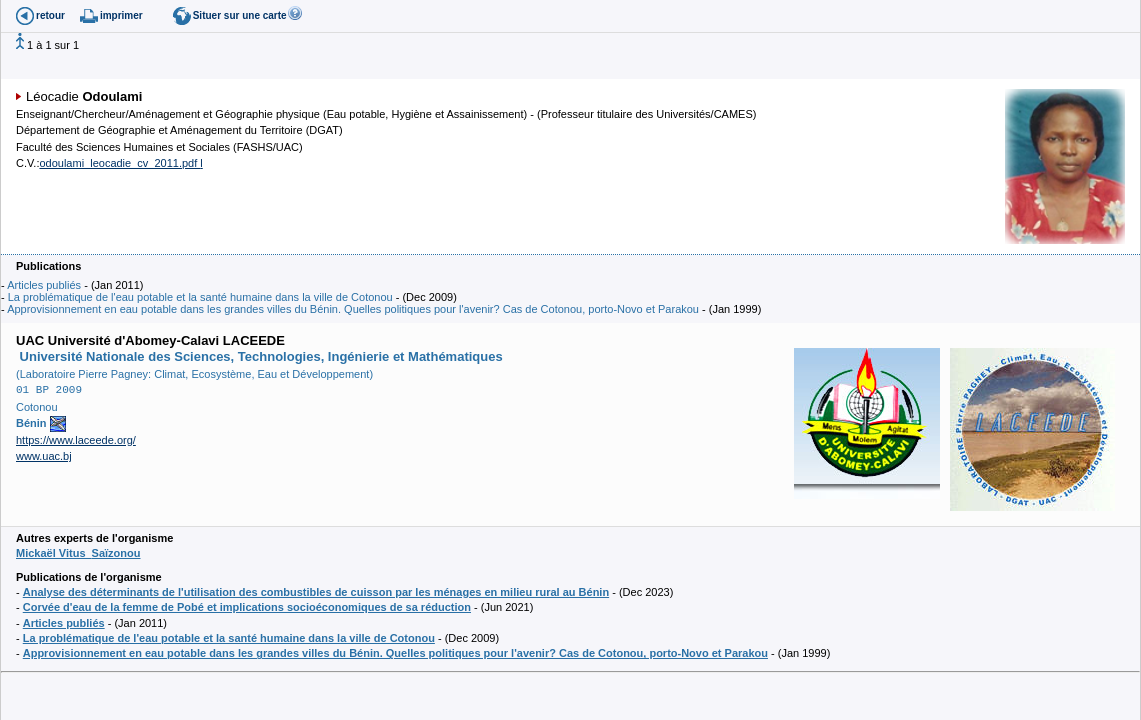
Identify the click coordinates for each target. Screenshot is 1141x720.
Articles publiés (44, 285)
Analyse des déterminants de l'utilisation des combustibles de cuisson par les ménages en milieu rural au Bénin (316, 592)
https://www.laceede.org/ (76, 440)
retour (50, 15)
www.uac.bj (44, 456)
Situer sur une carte (240, 15)
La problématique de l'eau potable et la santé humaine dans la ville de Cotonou (200, 297)
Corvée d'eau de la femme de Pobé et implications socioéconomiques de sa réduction (247, 607)
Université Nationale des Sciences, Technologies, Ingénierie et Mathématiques (259, 356)
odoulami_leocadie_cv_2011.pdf (119, 163)
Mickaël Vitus (78, 553)
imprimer (121, 15)
